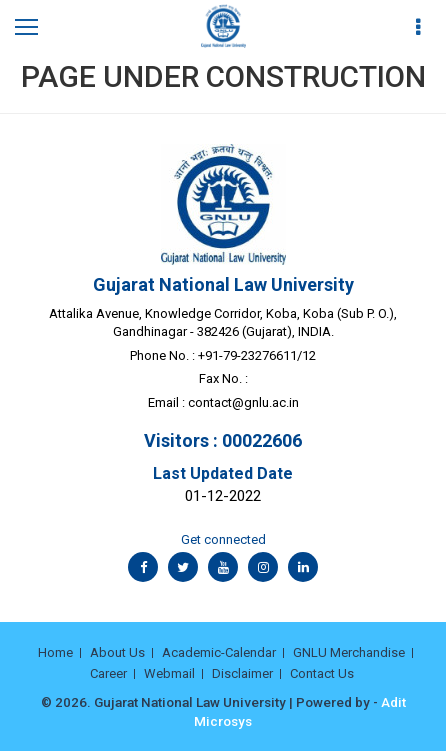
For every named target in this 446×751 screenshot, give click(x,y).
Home (55, 652)
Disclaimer (242, 673)
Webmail (169, 673)
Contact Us (322, 673)
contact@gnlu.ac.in (243, 402)
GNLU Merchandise (349, 652)
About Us (117, 652)
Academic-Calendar (219, 652)
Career (108, 673)
